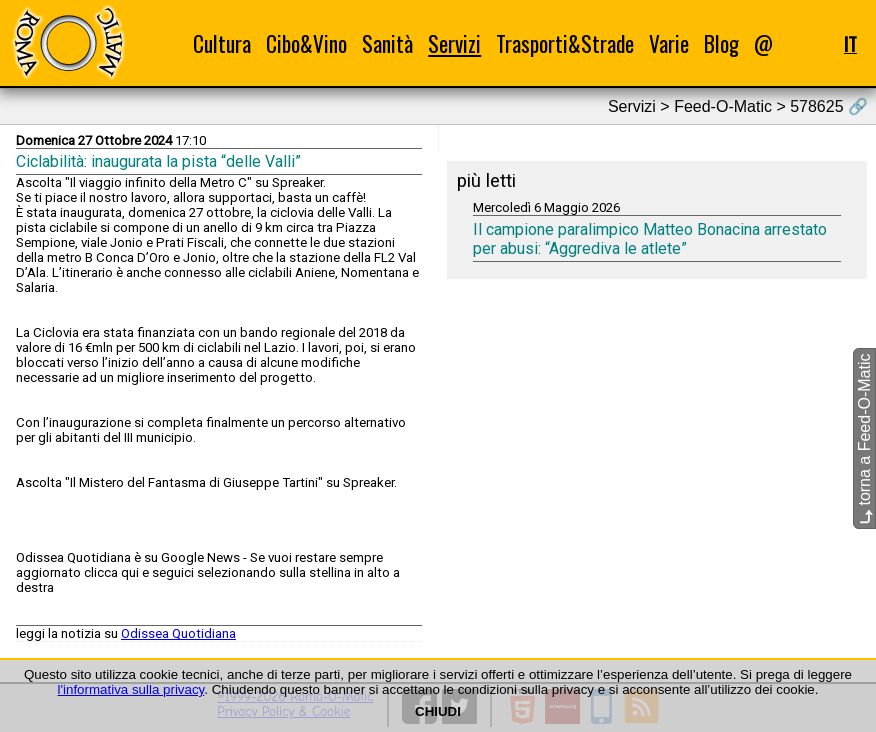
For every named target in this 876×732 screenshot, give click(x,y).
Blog (721, 43)
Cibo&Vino (306, 43)
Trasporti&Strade (565, 43)
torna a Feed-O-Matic (864, 439)
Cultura (222, 43)
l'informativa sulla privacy (131, 689)
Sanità (387, 43)
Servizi (454, 43)
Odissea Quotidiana (178, 633)
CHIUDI (438, 711)
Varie (669, 43)
